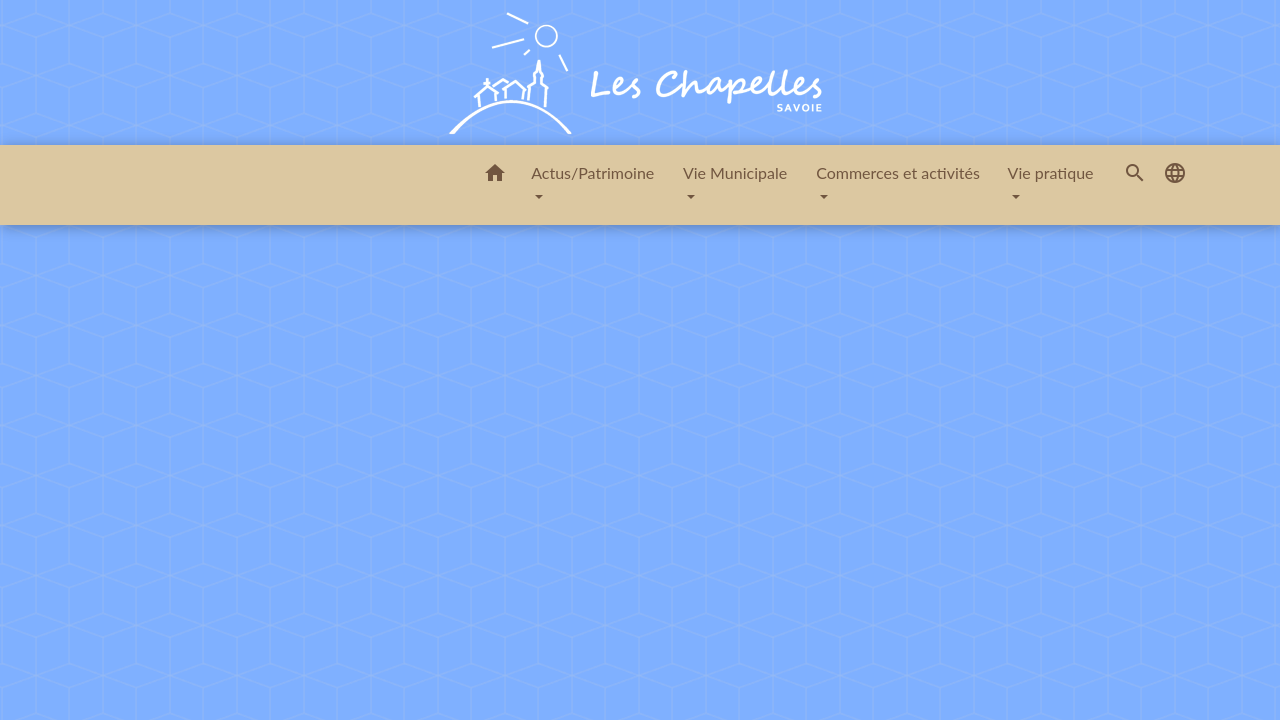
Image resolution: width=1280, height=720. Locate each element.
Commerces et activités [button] (898, 172)
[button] (495, 176)
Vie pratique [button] (1051, 172)
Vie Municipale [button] (735, 172)
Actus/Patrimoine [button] (592, 172)
